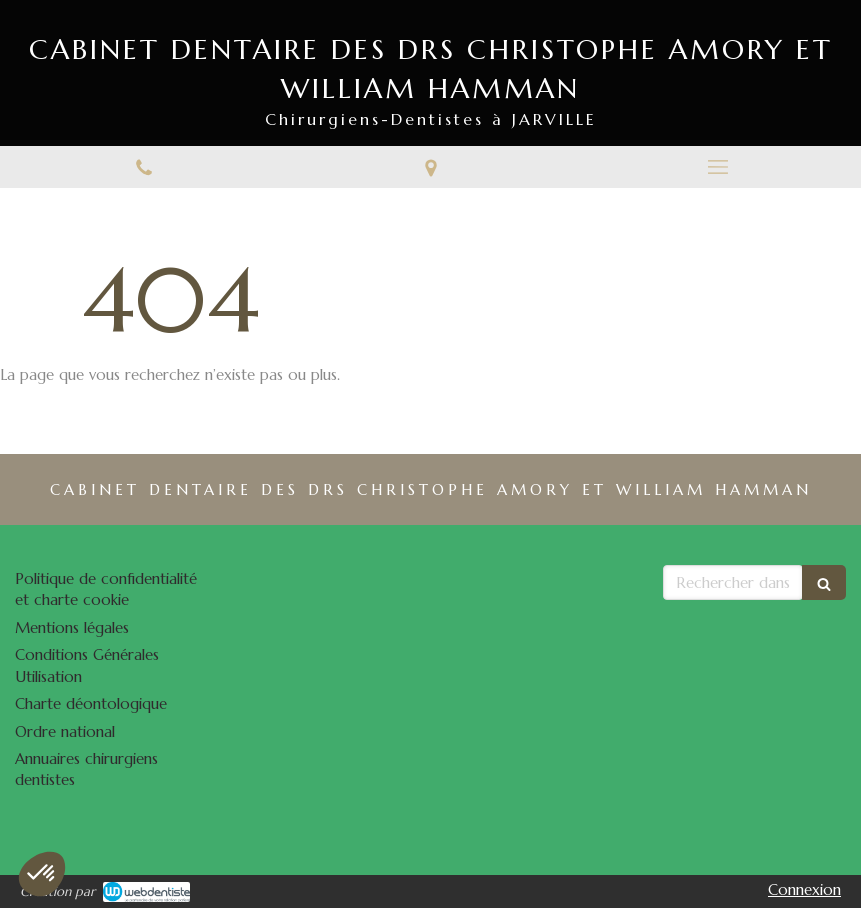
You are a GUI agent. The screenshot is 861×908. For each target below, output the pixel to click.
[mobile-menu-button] (717, 167)
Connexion (804, 889)
